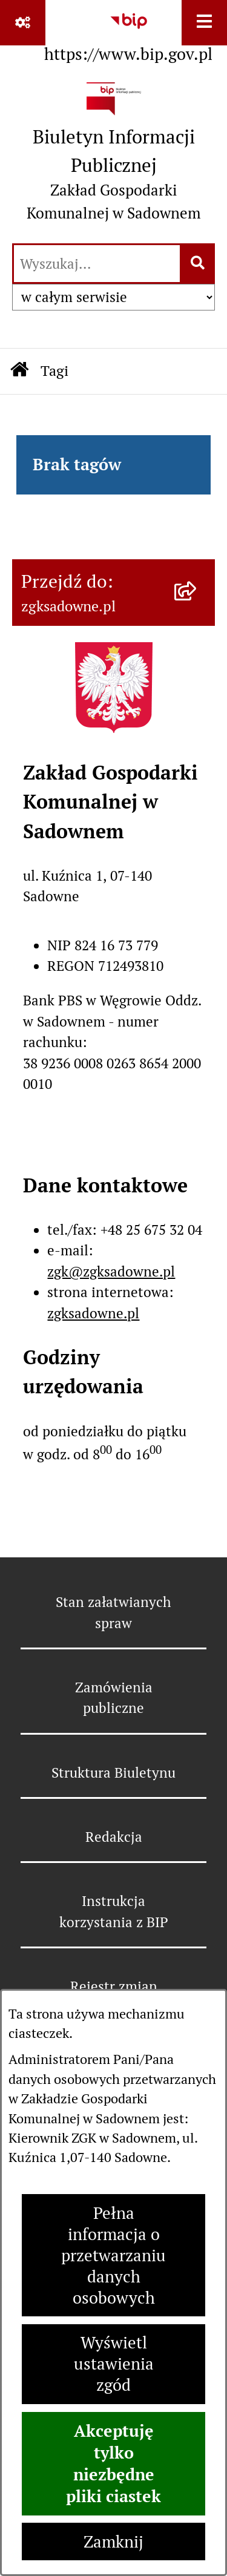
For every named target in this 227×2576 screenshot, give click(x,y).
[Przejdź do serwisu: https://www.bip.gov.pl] (128, 34)
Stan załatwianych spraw (113, 1612)
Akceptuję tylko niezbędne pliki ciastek (113, 2463)
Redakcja (113, 1837)
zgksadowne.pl (93, 1313)
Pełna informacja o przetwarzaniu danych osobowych (113, 2255)
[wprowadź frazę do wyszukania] (97, 263)
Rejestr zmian (113, 1986)
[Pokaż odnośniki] (22, 22)
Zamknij (113, 2541)
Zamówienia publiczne (114, 1697)
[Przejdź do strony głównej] (113, 155)
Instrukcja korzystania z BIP (113, 1911)
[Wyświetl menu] (204, 22)
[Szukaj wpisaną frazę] (198, 263)
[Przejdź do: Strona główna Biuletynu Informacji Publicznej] (19, 371)
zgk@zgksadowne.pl (111, 1272)
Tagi (54, 370)
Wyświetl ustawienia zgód (114, 2364)
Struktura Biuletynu (113, 1773)
